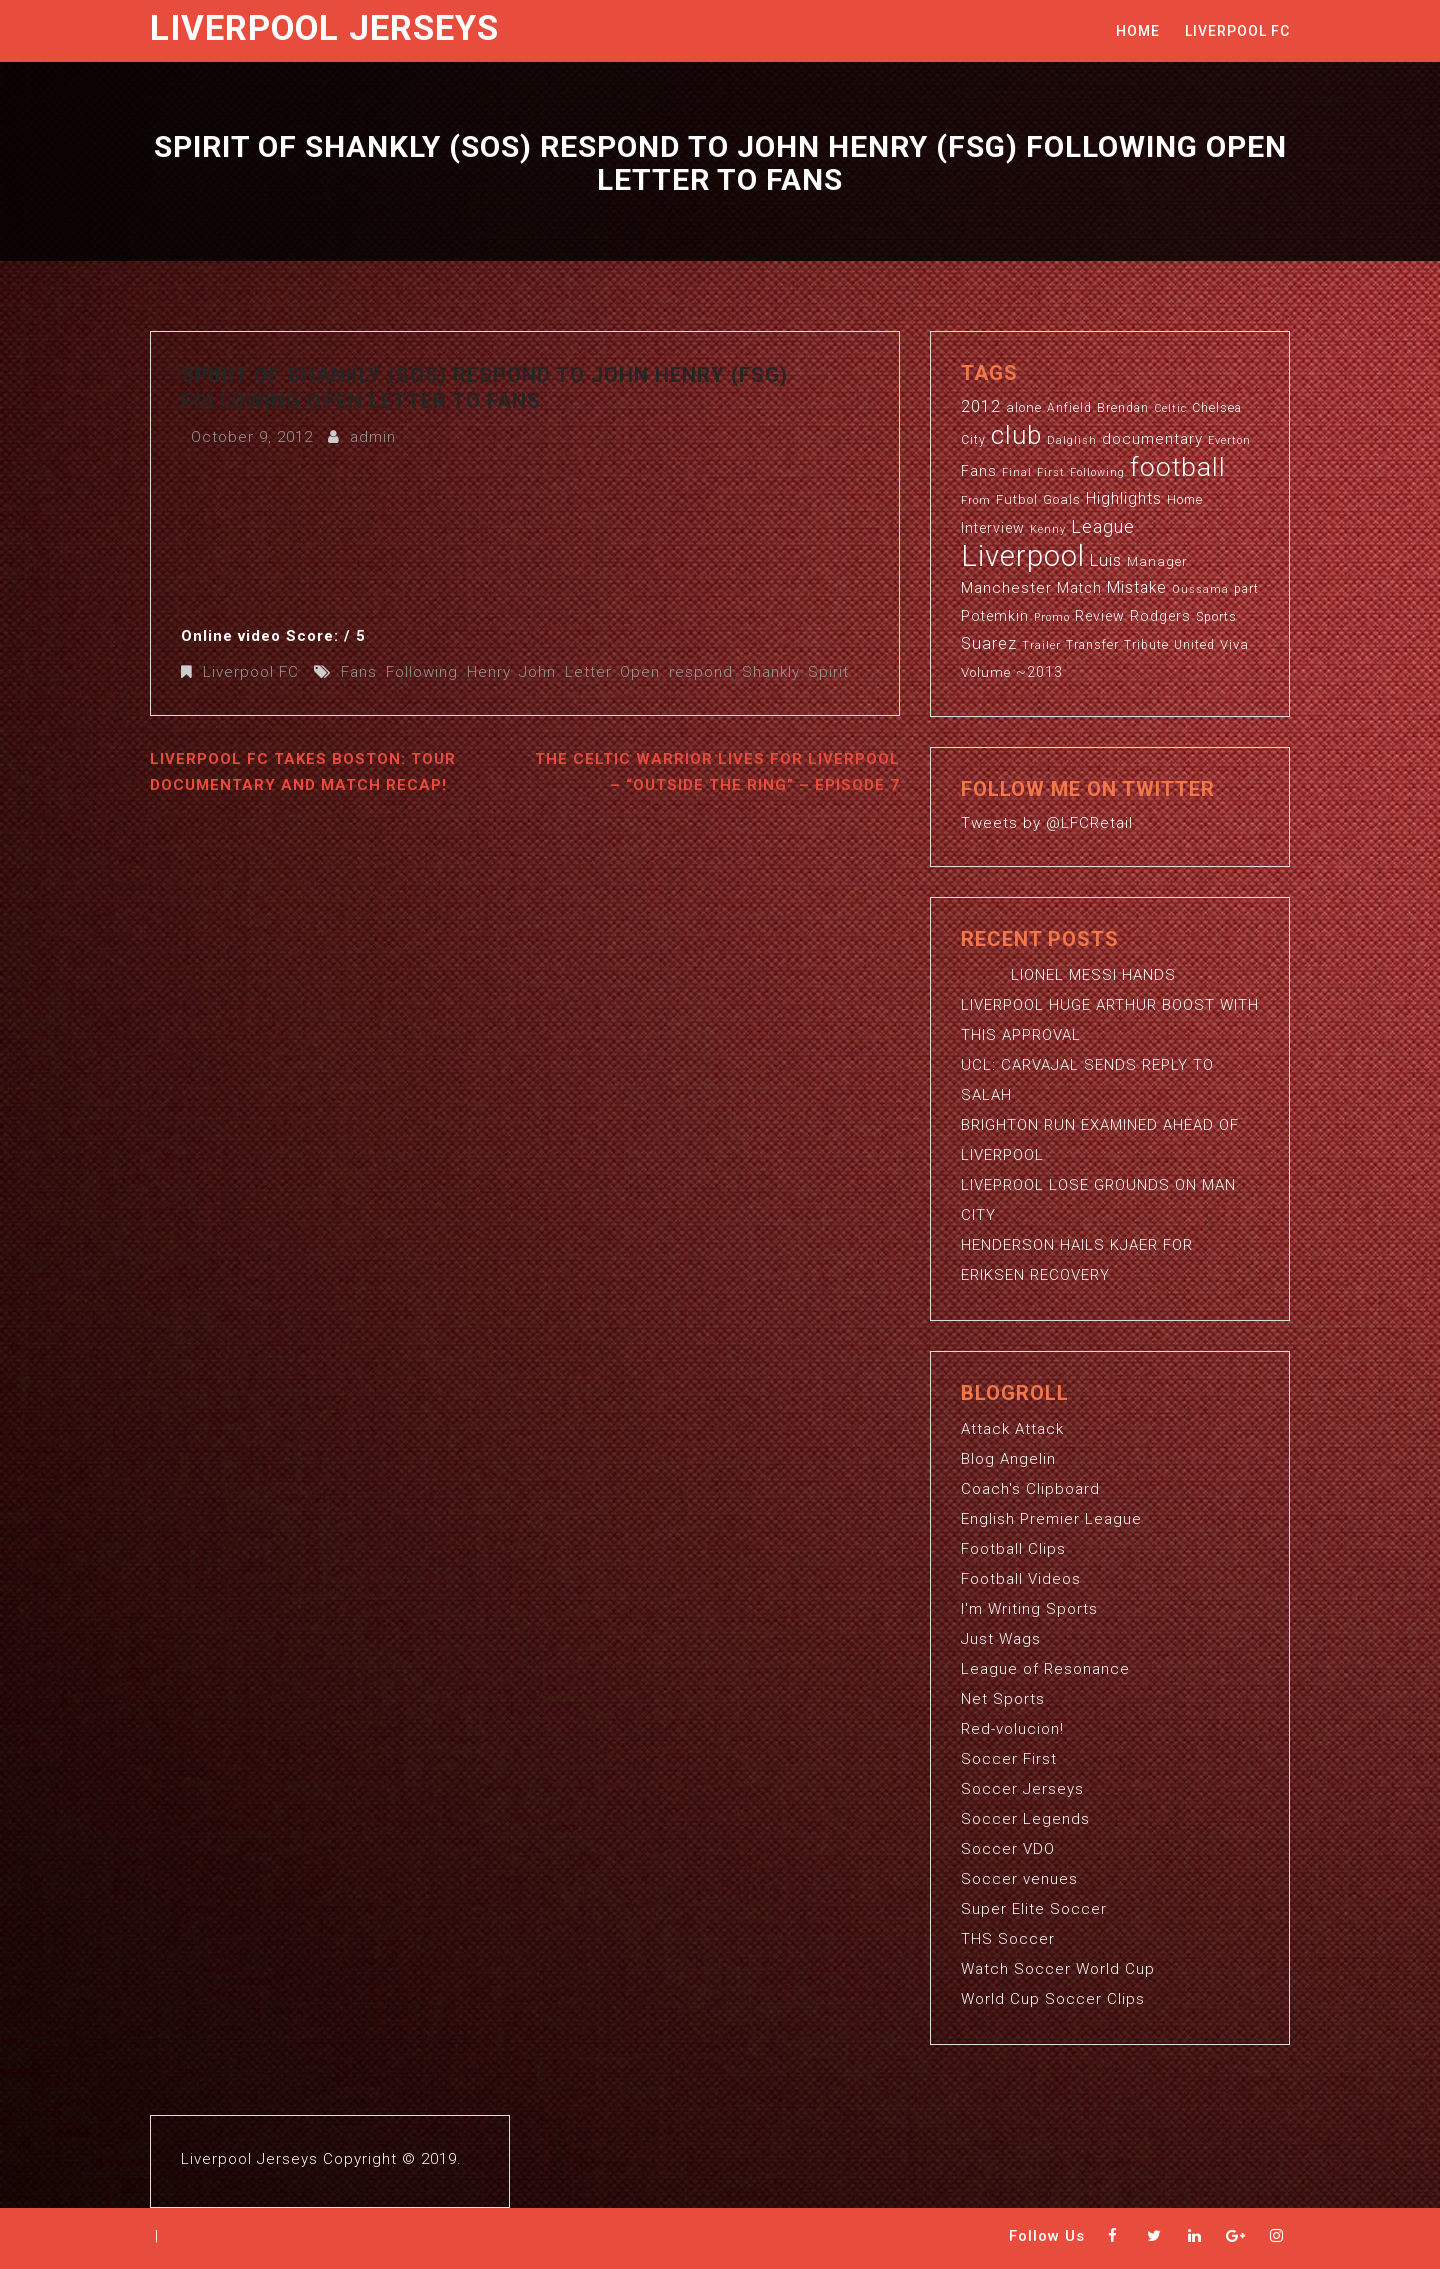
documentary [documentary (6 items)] (1152, 439)
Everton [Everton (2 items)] (1229, 440)
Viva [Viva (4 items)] (1234, 644)
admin (373, 437)
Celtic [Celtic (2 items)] (1170, 408)
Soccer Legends (1025, 1819)
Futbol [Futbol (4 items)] (1017, 499)
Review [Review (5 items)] (1100, 616)
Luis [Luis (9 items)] (1106, 560)
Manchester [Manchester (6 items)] (1006, 588)
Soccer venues (1019, 1879)
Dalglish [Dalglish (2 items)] (1072, 440)
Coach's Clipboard (1030, 1489)
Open (640, 672)
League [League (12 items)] (1103, 526)
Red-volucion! (1012, 1729)
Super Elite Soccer (1034, 1909)
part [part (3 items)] (1246, 589)
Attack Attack (1012, 1429)
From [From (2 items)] (976, 500)
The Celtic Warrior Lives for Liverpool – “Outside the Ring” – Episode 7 (717, 772)
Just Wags (1001, 1639)
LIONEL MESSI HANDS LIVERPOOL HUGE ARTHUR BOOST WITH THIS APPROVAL (1110, 1005)
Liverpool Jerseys (324, 28)
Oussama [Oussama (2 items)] (1200, 589)
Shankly (770, 672)
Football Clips (1013, 1549)
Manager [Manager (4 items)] (1157, 561)
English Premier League (1051, 1519)
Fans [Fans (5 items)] (979, 471)
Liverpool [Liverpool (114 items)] (1023, 556)
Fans (359, 672)
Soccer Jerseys (1022, 1789)
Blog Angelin (1008, 1459)
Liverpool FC (1237, 31)
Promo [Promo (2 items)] (1052, 617)
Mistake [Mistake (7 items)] (1137, 588)
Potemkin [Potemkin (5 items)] (995, 616)
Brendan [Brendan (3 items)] (1123, 408)
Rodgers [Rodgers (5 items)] (1160, 616)
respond (701, 672)
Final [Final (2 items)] (1017, 472)
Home (1138, 31)
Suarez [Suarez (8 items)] (989, 643)
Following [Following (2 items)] (1097, 472)
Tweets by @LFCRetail (1047, 823)
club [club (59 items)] (1016, 435)
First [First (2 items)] (1051, 472)
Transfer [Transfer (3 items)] (1092, 645)
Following (422, 672)
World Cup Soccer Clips (1053, 1999)
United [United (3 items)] (1194, 645)
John (537, 672)
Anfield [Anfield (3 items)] (1069, 408)
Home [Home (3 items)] (1185, 500)
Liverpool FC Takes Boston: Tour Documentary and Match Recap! (303, 772)
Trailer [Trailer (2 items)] (1041, 645)
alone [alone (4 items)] (1024, 407)
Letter (588, 672)
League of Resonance (1045, 1669)
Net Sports (1003, 1699)
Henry (488, 672)
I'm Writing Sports (1029, 1609)
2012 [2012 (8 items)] (981, 406)
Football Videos (1021, 1579)
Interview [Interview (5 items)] (993, 528)
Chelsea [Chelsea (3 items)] (1217, 408)
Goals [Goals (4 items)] (1062, 499)
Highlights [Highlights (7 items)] (1124, 499)
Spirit (828, 672)
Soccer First (1009, 1759)
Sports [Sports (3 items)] (1216, 617)
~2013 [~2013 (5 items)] (1039, 672)
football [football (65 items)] (1178, 466)
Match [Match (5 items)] (1079, 588)
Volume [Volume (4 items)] (986, 672)
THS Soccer (1008, 1939)
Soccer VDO (1008, 1849)
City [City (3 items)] (973, 440)
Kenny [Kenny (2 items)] (1048, 529)
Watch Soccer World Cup (1058, 1969)
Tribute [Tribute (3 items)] (1146, 645)
